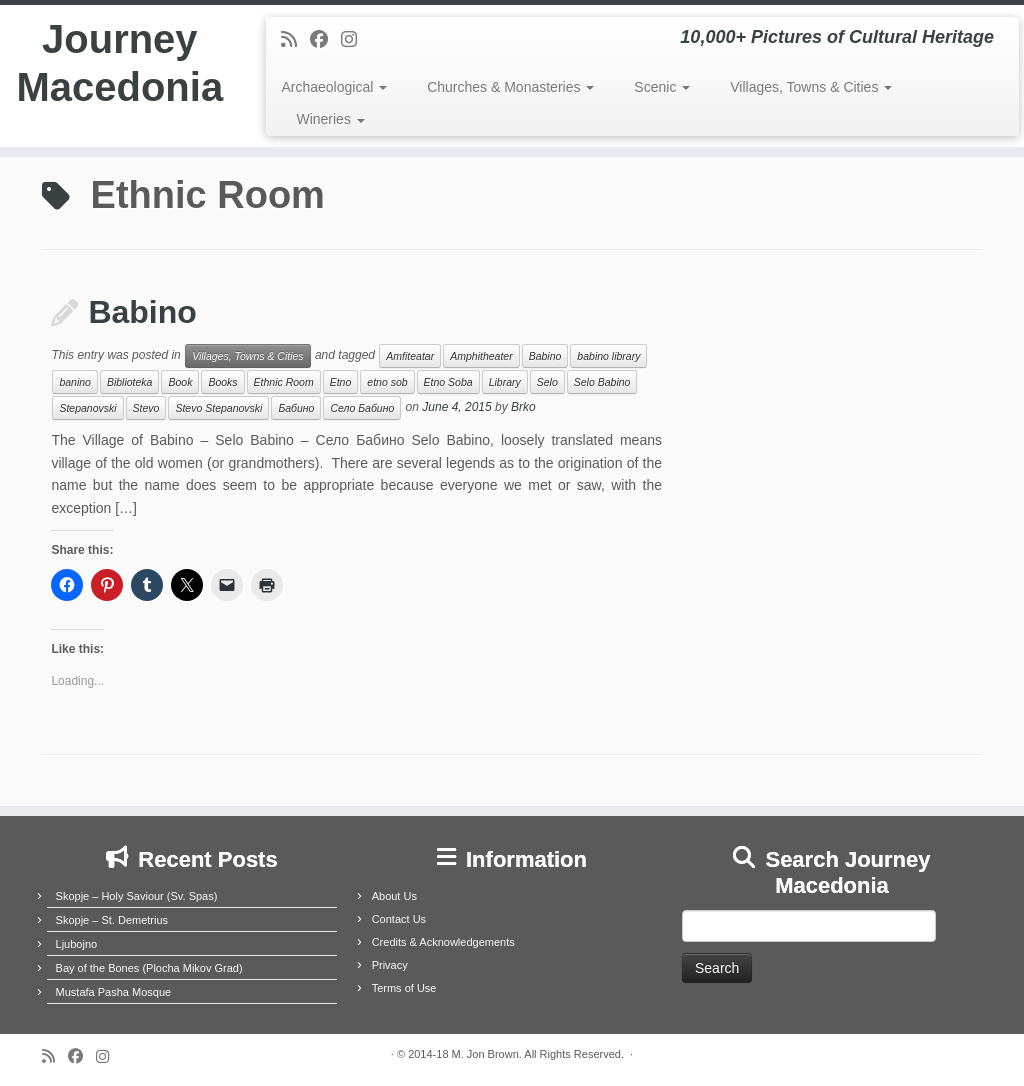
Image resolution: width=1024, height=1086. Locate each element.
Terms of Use (404, 988)
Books (222, 382)
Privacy (390, 965)
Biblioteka (130, 382)
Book (180, 382)
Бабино (296, 408)
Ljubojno (77, 944)
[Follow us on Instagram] (355, 40)
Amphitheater (481, 356)
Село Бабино (362, 408)
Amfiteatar (410, 356)
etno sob (387, 382)
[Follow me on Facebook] (325, 40)
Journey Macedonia (119, 64)
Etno (341, 382)
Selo (547, 382)
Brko (523, 408)
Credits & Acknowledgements (443, 942)
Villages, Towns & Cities (811, 87)
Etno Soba (448, 382)
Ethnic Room (284, 382)
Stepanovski (87, 408)
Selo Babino (602, 382)
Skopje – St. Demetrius (112, 920)
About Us (394, 896)
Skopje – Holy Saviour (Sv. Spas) (137, 896)
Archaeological (334, 87)
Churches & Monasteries (510, 87)
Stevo (146, 408)
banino (75, 382)
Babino (142, 312)
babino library (608, 356)
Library (505, 382)
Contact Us (399, 919)
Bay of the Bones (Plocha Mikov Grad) (149, 968)
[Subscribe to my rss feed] (295, 40)
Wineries (330, 119)
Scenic (662, 87)
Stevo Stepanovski (218, 408)
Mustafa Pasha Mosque (114, 992)
